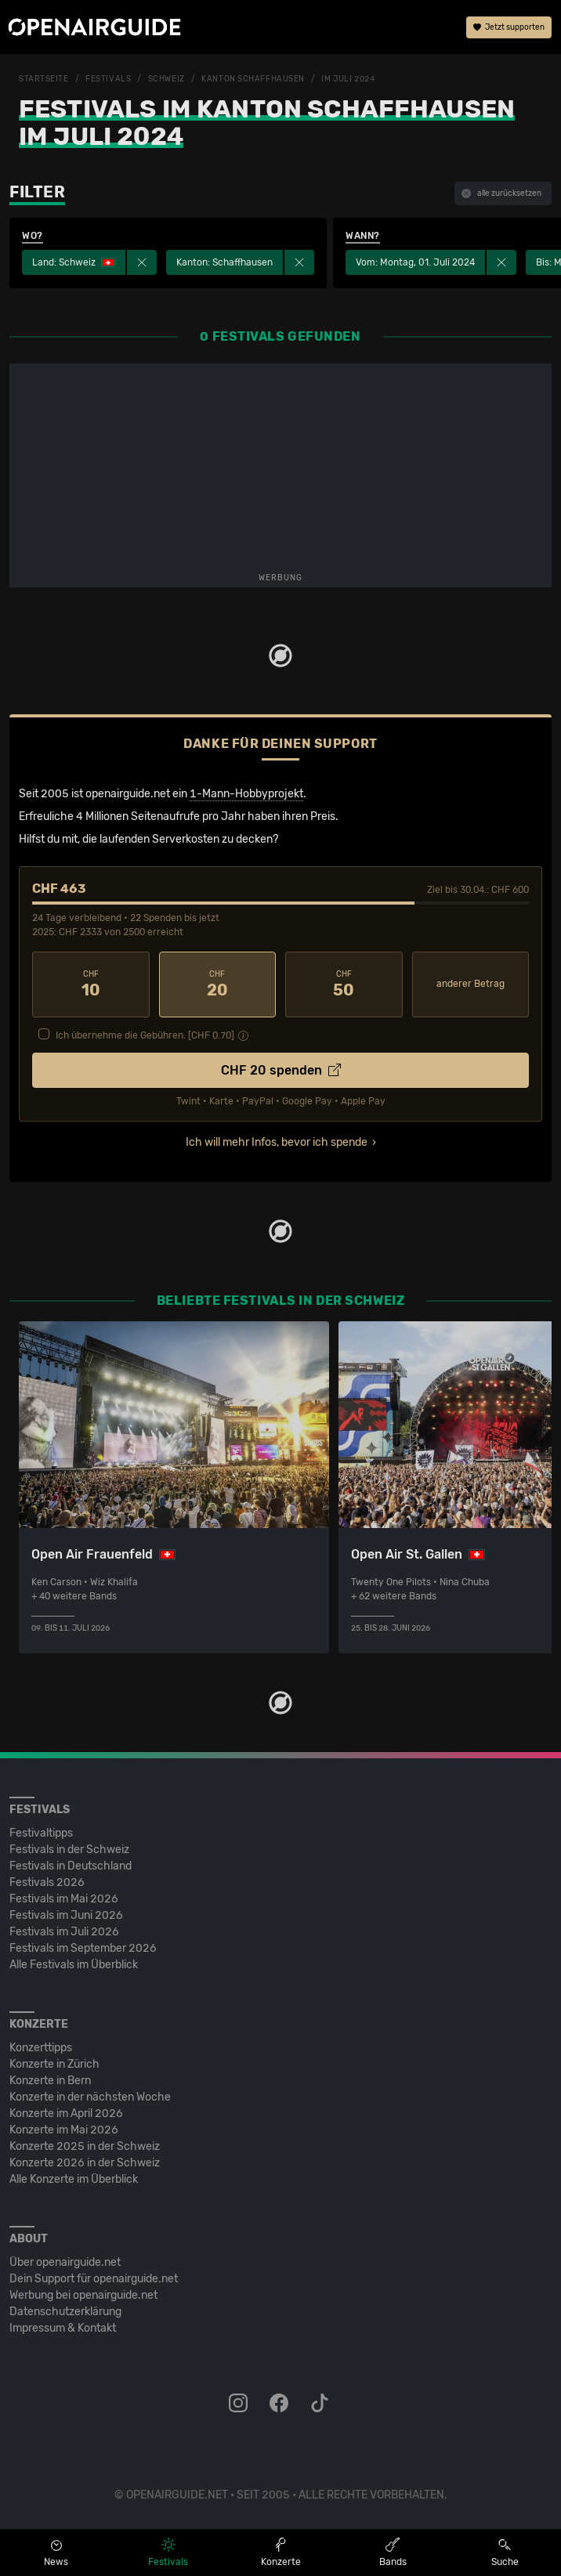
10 (91, 984)
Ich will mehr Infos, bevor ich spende (276, 1142)
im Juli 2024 (348, 79)
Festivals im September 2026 (83, 1948)
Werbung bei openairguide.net (83, 2295)
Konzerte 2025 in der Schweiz (84, 2146)
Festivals (108, 79)
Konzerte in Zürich (54, 2064)
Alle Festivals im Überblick (73, 1964)
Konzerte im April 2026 (66, 2113)
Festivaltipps (41, 1833)
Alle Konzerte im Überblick (73, 2179)
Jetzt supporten (509, 27)
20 (218, 984)
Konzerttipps (40, 2047)
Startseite (44, 79)
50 (344, 984)
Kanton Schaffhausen (253, 79)
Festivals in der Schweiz (69, 1849)
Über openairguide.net (65, 2262)
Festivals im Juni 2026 (66, 1915)
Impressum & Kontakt (62, 2328)
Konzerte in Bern (50, 2080)
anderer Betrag (470, 983)
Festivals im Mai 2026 (63, 1899)
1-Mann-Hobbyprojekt (246, 793)
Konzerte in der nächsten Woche (90, 2097)
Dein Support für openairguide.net (93, 2278)
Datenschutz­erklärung (65, 2311)
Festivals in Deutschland (70, 1866)
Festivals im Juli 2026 (64, 1931)
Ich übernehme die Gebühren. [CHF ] (145, 1035)
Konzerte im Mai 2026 (63, 2130)
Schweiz (166, 79)
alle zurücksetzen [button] (501, 193)
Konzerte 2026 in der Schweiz (84, 2163)
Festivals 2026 (47, 1882)
